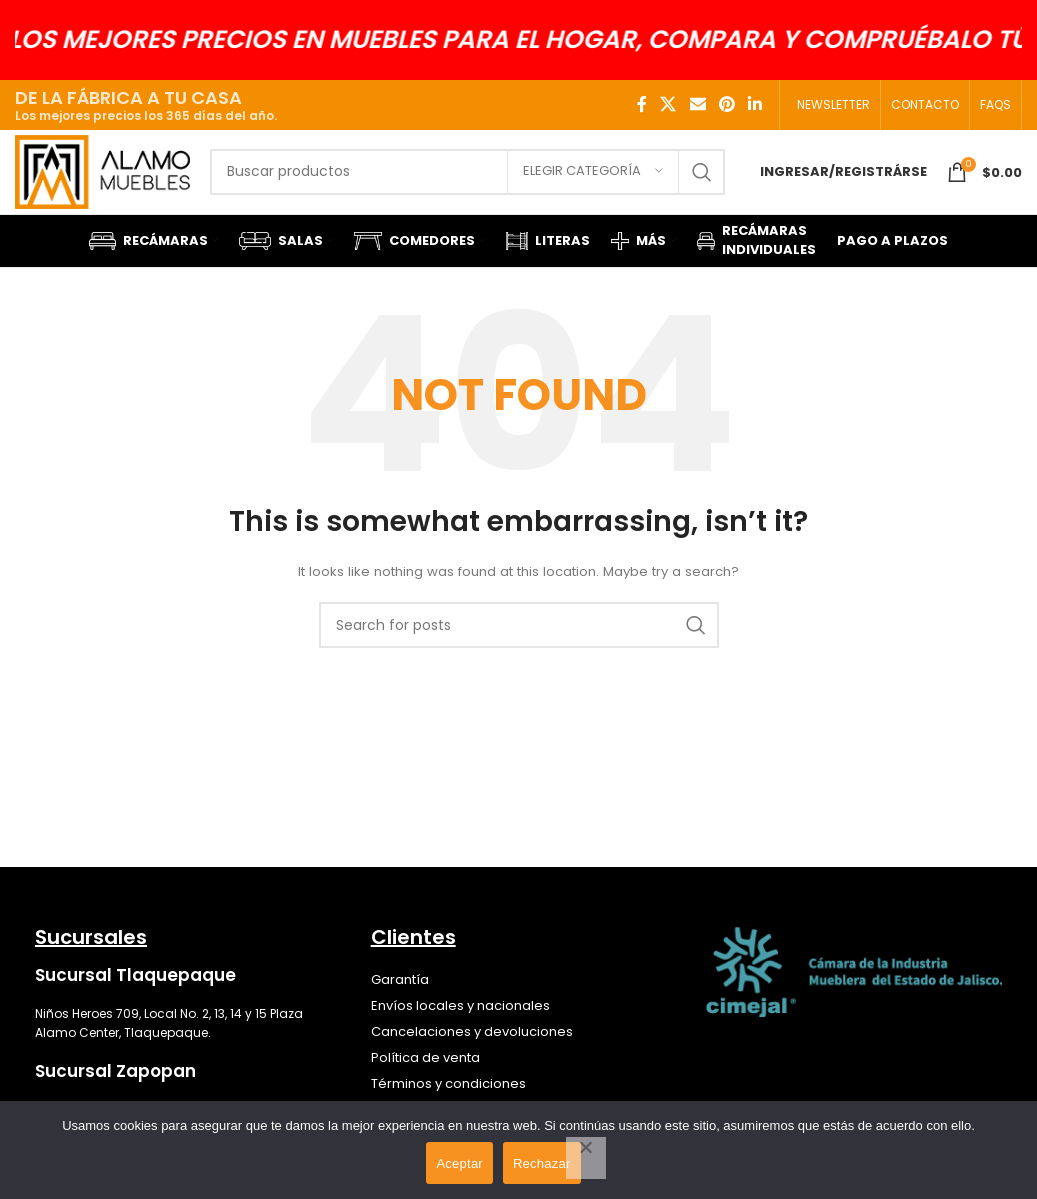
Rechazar (542, 1163)
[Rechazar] (586, 1158)
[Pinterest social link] (726, 104)
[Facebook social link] (642, 104)
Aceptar (459, 1163)
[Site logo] (109, 181)
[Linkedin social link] (755, 104)
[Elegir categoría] (593, 183)
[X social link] (668, 104)
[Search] (474, 183)
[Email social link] (697, 104)
